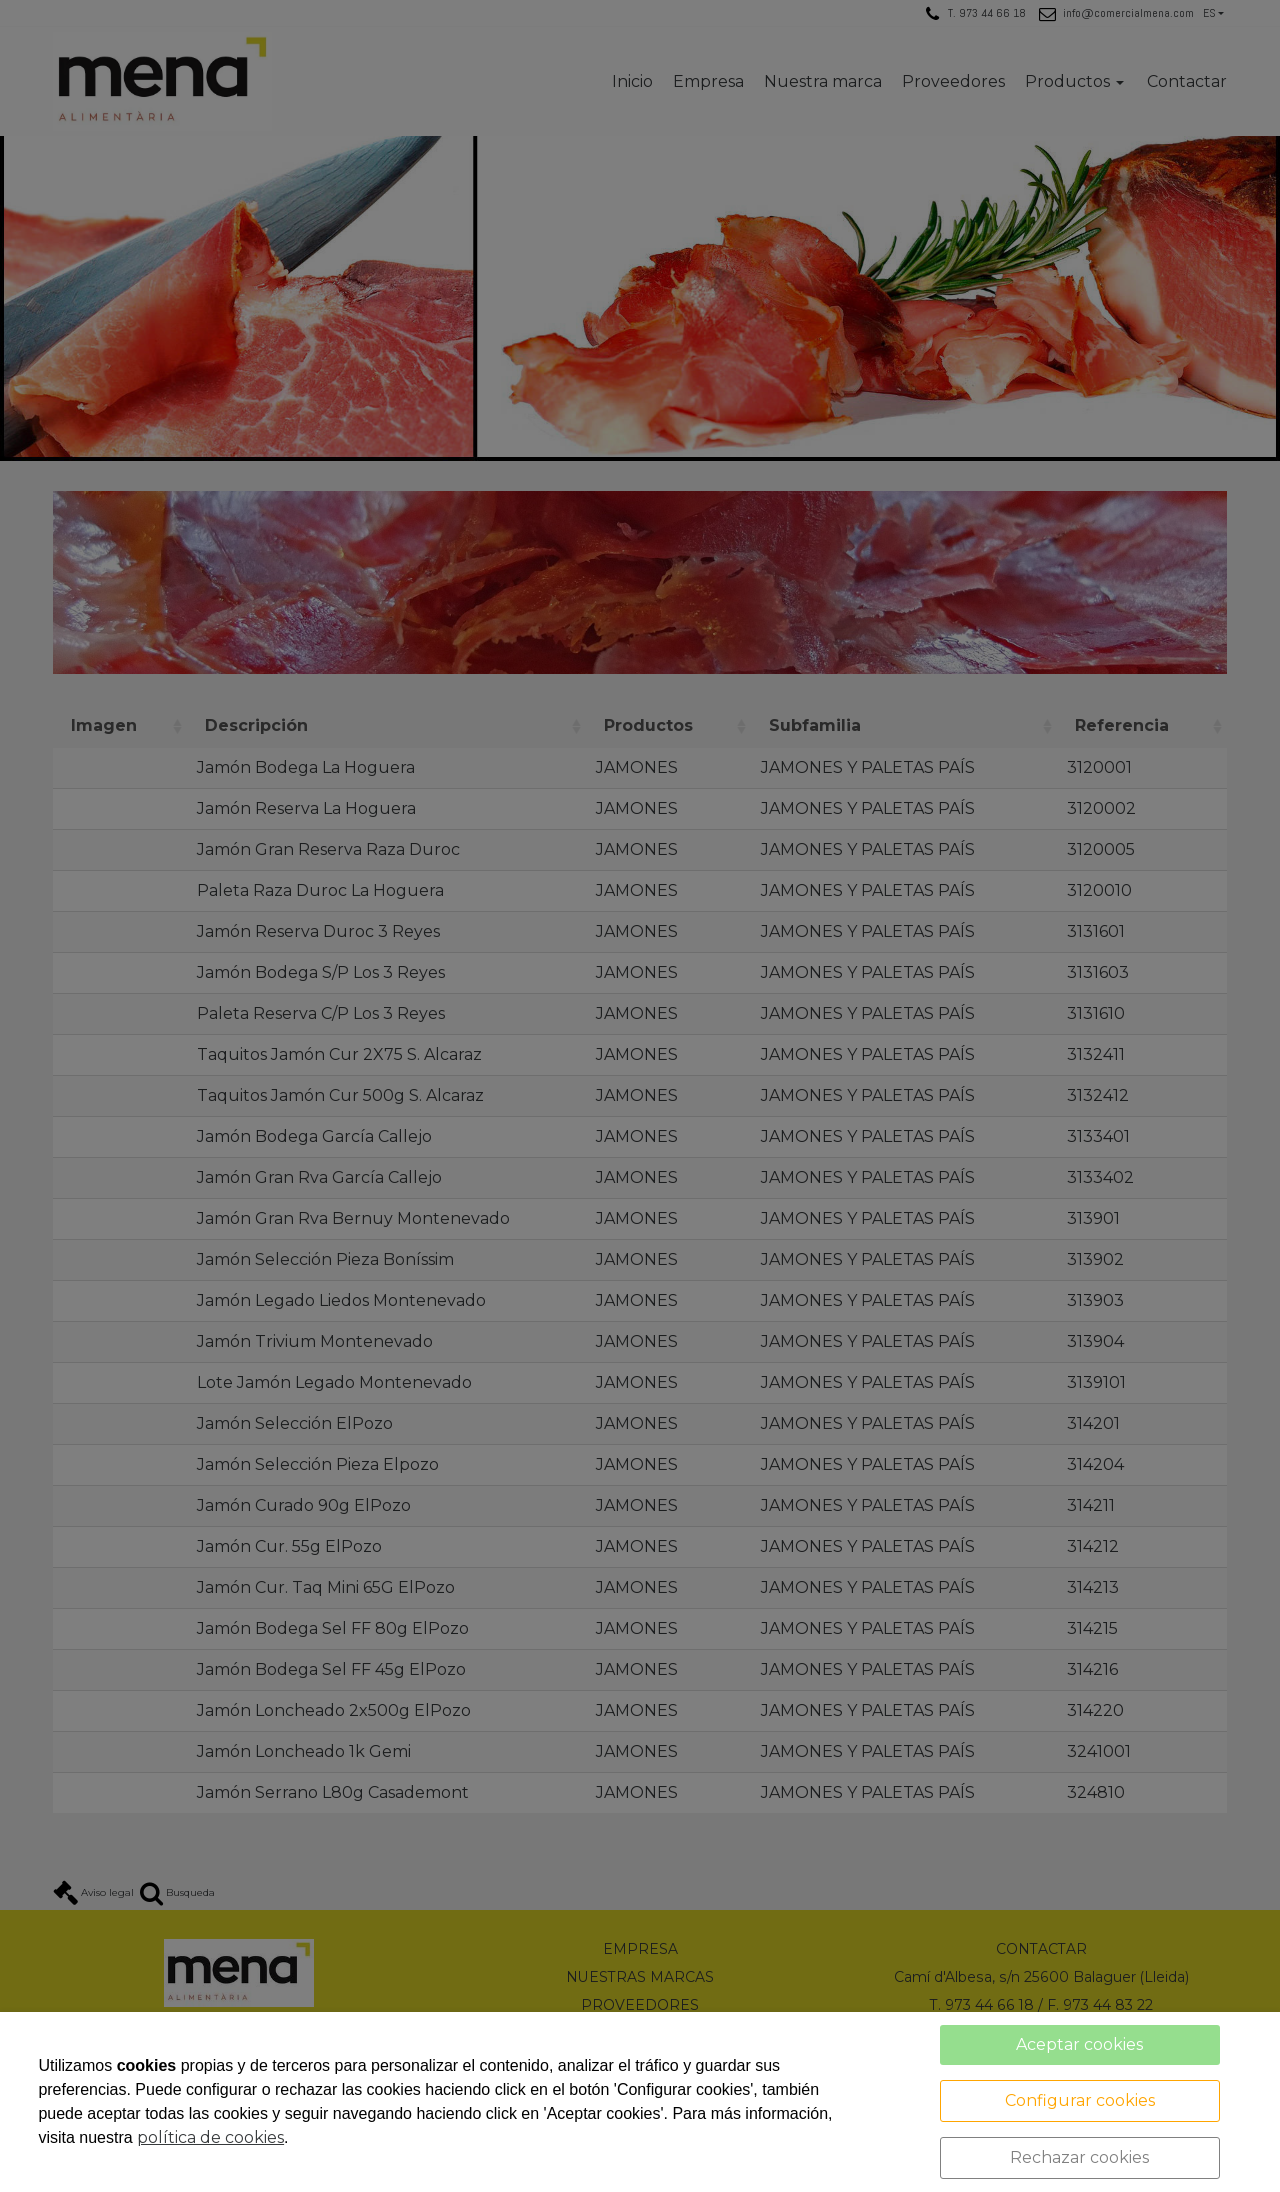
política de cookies (210, 2137)
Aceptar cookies (1079, 2044)
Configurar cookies (1080, 2100)
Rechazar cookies (1079, 2157)
